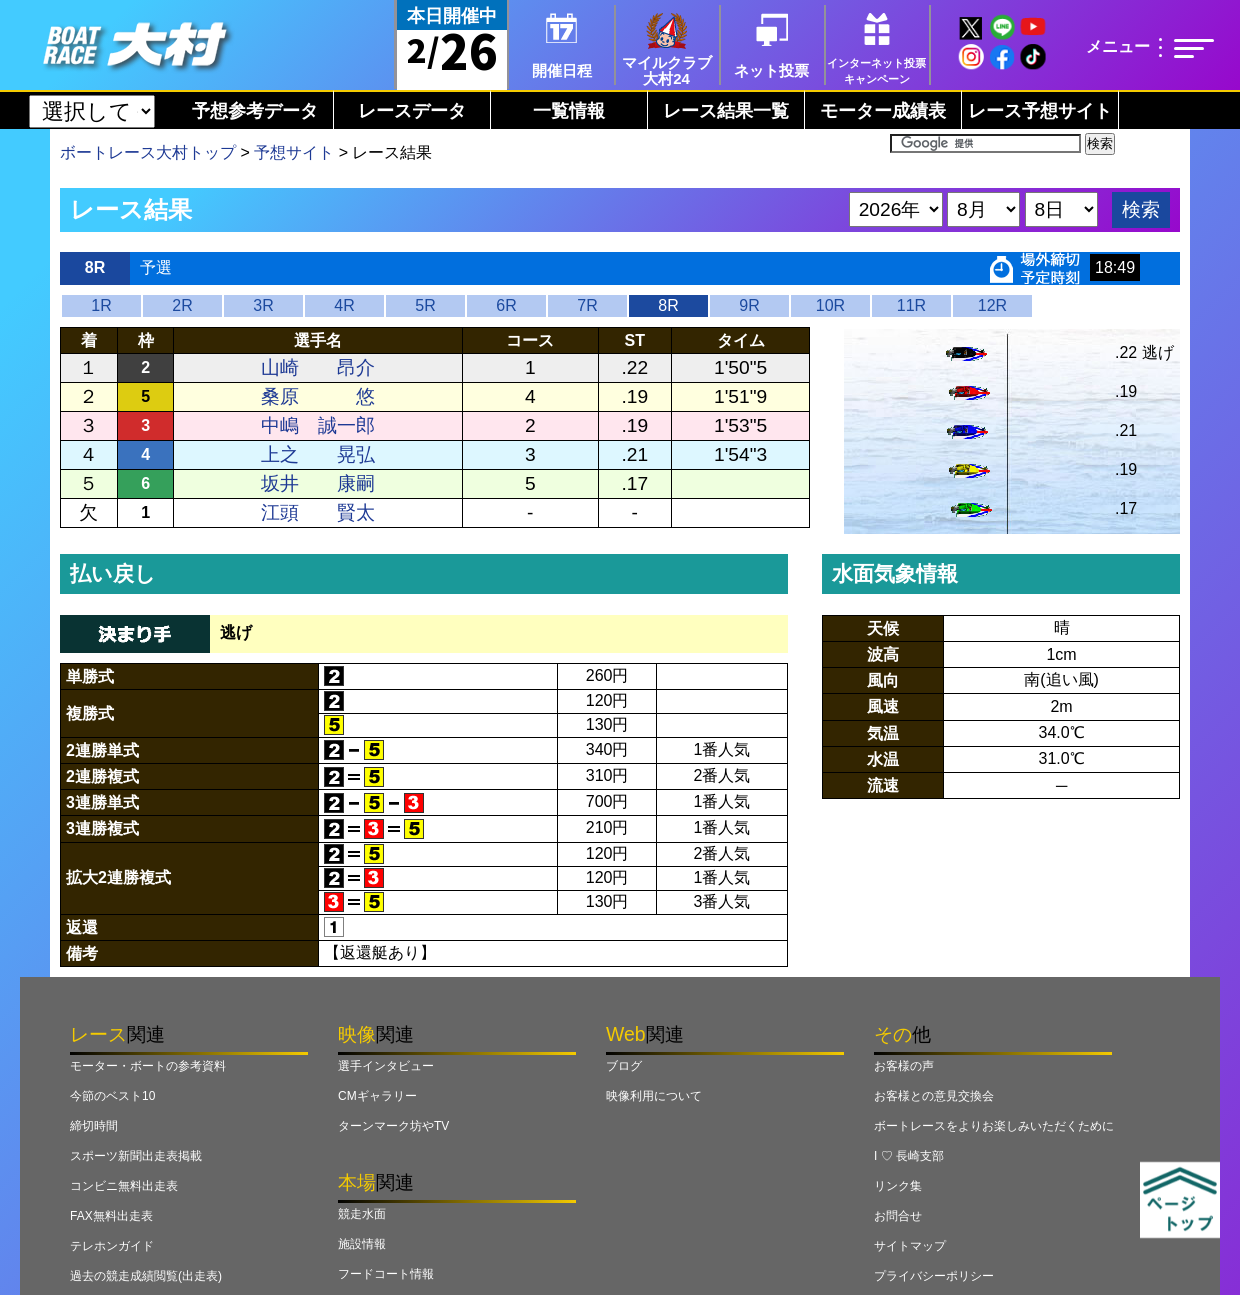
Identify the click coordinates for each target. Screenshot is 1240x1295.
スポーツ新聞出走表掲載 (136, 1156)
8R (668, 305)
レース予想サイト (1040, 111)
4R (344, 305)
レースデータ (412, 111)
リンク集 (898, 1186)
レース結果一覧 (726, 111)
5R (425, 305)
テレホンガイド (112, 1246)
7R (587, 305)
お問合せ (898, 1216)
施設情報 (362, 1244)
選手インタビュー (386, 1066)
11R (911, 305)
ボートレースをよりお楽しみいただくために (994, 1126)
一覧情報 (569, 111)
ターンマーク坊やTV (393, 1126)
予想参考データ (255, 111)
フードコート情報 (386, 1274)
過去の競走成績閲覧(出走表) (146, 1276)
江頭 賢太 (318, 512)
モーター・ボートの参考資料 (148, 1066)
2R (182, 305)
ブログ (624, 1066)
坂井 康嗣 (318, 483)
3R (263, 305)
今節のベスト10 (112, 1096)
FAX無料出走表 (111, 1216)
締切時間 (94, 1126)
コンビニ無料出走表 (124, 1186)
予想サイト (294, 152)
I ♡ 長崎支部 (909, 1156)
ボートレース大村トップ (148, 152)
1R (101, 305)
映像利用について (654, 1096)
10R (830, 305)
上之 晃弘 (318, 454)
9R (749, 305)
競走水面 (362, 1214)
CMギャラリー (377, 1096)
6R (506, 305)
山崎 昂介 (318, 367)
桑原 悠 (318, 396)
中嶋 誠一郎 (318, 425)
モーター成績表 (883, 111)
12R (992, 305)
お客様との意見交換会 (934, 1096)
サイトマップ (910, 1246)
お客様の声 (904, 1066)
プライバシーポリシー (934, 1276)
